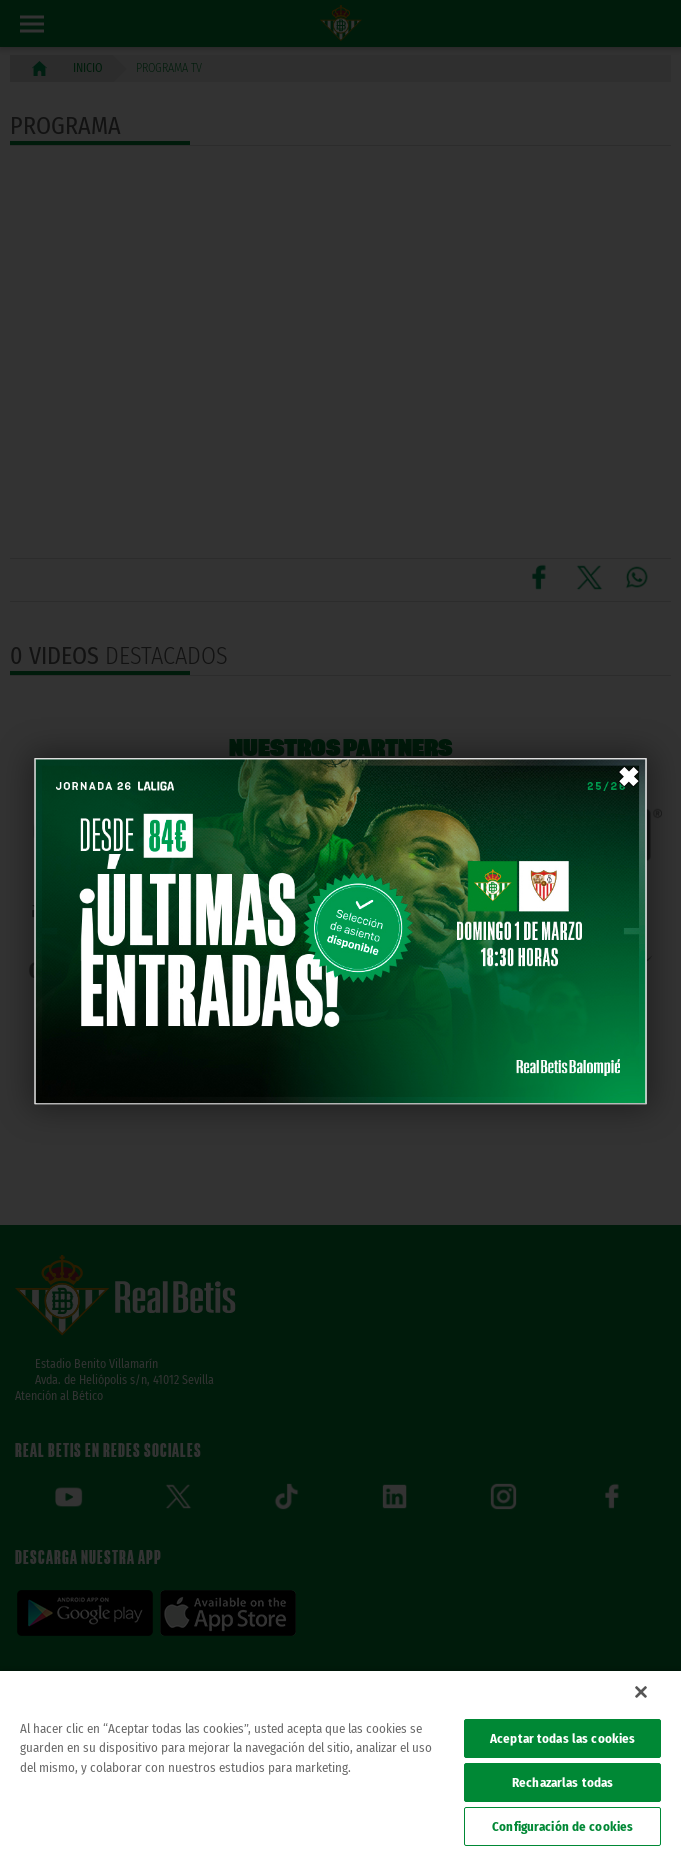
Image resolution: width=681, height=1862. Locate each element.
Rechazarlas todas (562, 1782)
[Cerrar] (641, 1692)
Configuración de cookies (562, 1826)
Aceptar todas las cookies (562, 1738)
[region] (340, 1766)
